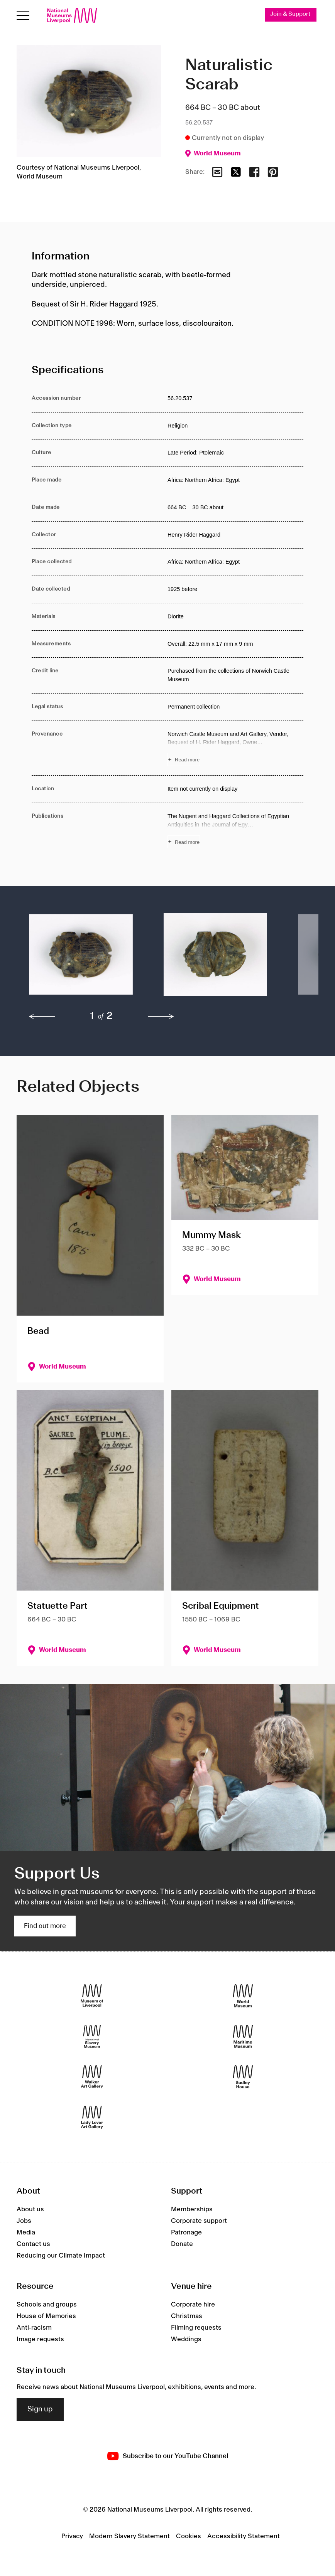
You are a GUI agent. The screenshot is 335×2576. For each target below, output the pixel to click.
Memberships (192, 2209)
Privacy (72, 2536)
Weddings (186, 2339)
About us (30, 2209)
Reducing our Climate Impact (61, 2255)
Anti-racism (34, 2327)
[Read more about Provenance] (235, 748)
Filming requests (196, 2327)
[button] (81, 958)
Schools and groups (47, 2304)
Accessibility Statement (243, 2536)
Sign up (40, 2409)
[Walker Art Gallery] (92, 2077)
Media (26, 2232)
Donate (182, 2244)
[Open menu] (23, 15)
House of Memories (46, 2316)
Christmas (186, 2316)
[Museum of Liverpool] (92, 1996)
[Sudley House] (243, 2077)
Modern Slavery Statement (129, 2536)
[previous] (42, 1016)
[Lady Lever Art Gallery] (92, 2117)
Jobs (24, 2220)
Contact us (33, 2244)
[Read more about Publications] (235, 830)
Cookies (188, 2536)
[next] (161, 1016)
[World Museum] (243, 1996)
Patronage (186, 2232)
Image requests (40, 2339)
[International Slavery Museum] (92, 2036)
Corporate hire (193, 2304)
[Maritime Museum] (243, 2036)
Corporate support (199, 2220)
